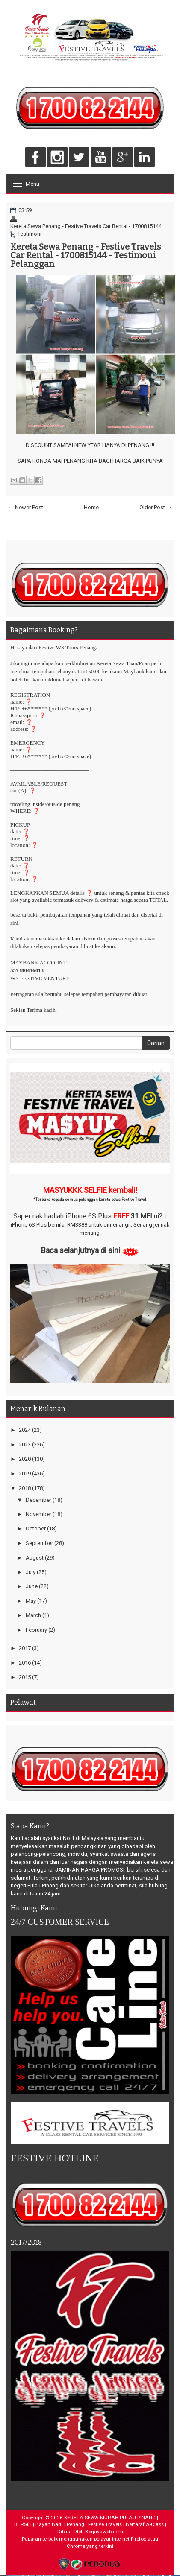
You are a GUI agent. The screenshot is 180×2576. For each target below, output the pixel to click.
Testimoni (29, 234)
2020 (25, 1459)
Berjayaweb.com (104, 2532)
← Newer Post (25, 507)
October (36, 1528)
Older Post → (155, 507)
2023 (25, 1444)
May (31, 1601)
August (35, 1557)
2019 (25, 1473)
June (32, 1586)
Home (91, 507)
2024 (25, 1430)
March (33, 1615)
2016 (25, 1662)
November (38, 1514)
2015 (25, 1677)
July (30, 1572)
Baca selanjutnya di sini (80, 1250)
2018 (25, 1488)
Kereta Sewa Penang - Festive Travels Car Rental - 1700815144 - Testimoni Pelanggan (85, 255)
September (39, 1543)
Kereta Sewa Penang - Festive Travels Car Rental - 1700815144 (86, 226)
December (38, 1500)
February (36, 1630)
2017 (25, 1648)
